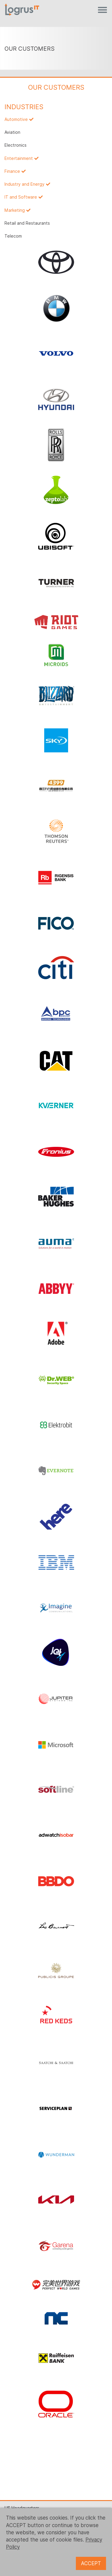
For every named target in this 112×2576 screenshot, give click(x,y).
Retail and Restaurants (27, 223)
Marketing (14, 210)
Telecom (13, 236)
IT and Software (20, 197)
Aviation (12, 132)
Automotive (16, 119)
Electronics (15, 145)
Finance (12, 171)
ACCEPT (91, 2563)
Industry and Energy (24, 184)
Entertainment (18, 158)
